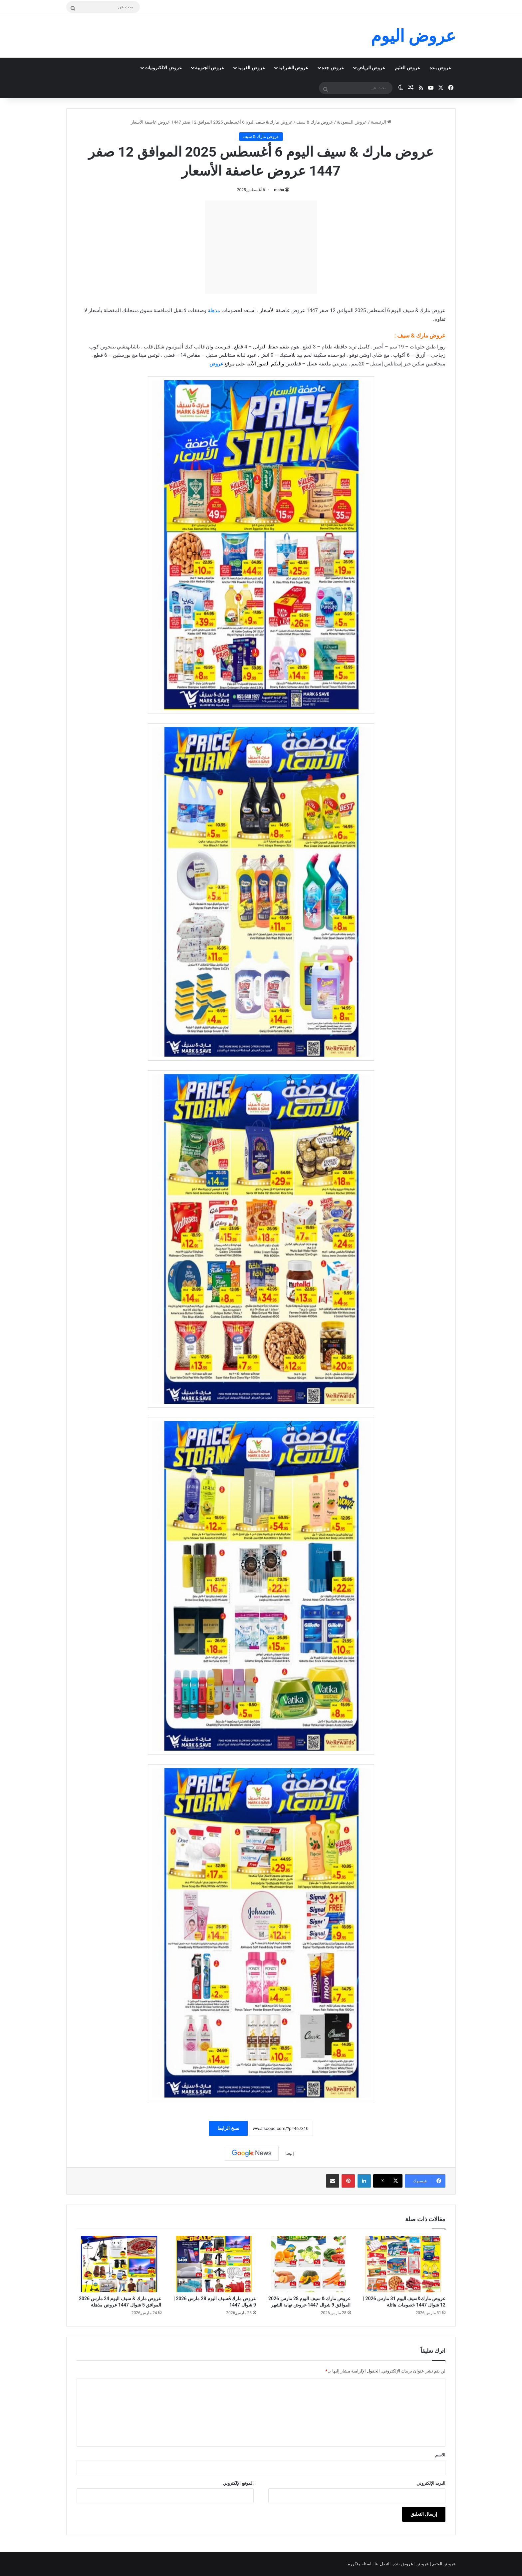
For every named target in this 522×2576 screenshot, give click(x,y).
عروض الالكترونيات (162, 67)
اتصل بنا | (382, 2563)
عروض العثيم (407, 67)
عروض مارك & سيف (314, 122)
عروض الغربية (251, 67)
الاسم (440, 2454)
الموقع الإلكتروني (238, 2483)
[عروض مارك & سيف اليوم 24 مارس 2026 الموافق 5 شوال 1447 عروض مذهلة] (119, 2264)
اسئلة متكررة (360, 2563)
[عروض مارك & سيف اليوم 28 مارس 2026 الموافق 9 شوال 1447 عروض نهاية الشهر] (308, 2264)
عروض (216, 364)
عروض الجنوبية (209, 67)
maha (279, 190)
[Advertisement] (261, 247)
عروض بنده (440, 67)
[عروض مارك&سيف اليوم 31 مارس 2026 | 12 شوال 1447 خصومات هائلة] (403, 2264)
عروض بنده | (402, 2563)
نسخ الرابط (228, 2128)
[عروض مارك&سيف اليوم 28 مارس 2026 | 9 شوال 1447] (213, 2264)
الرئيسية (381, 122)
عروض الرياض (371, 67)
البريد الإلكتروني (430, 2483)
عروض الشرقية (293, 67)
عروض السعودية (352, 122)
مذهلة (214, 310)
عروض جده (333, 67)
